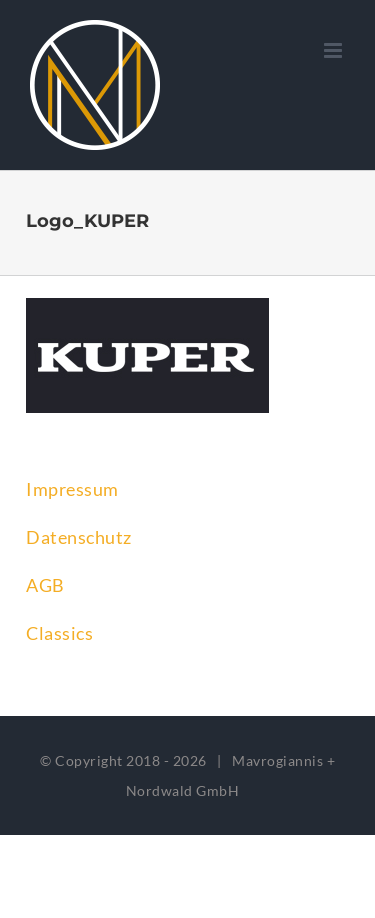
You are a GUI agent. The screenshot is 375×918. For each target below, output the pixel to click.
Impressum (72, 489)
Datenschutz (79, 537)
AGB (45, 585)
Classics (59, 633)
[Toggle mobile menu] (335, 50)
